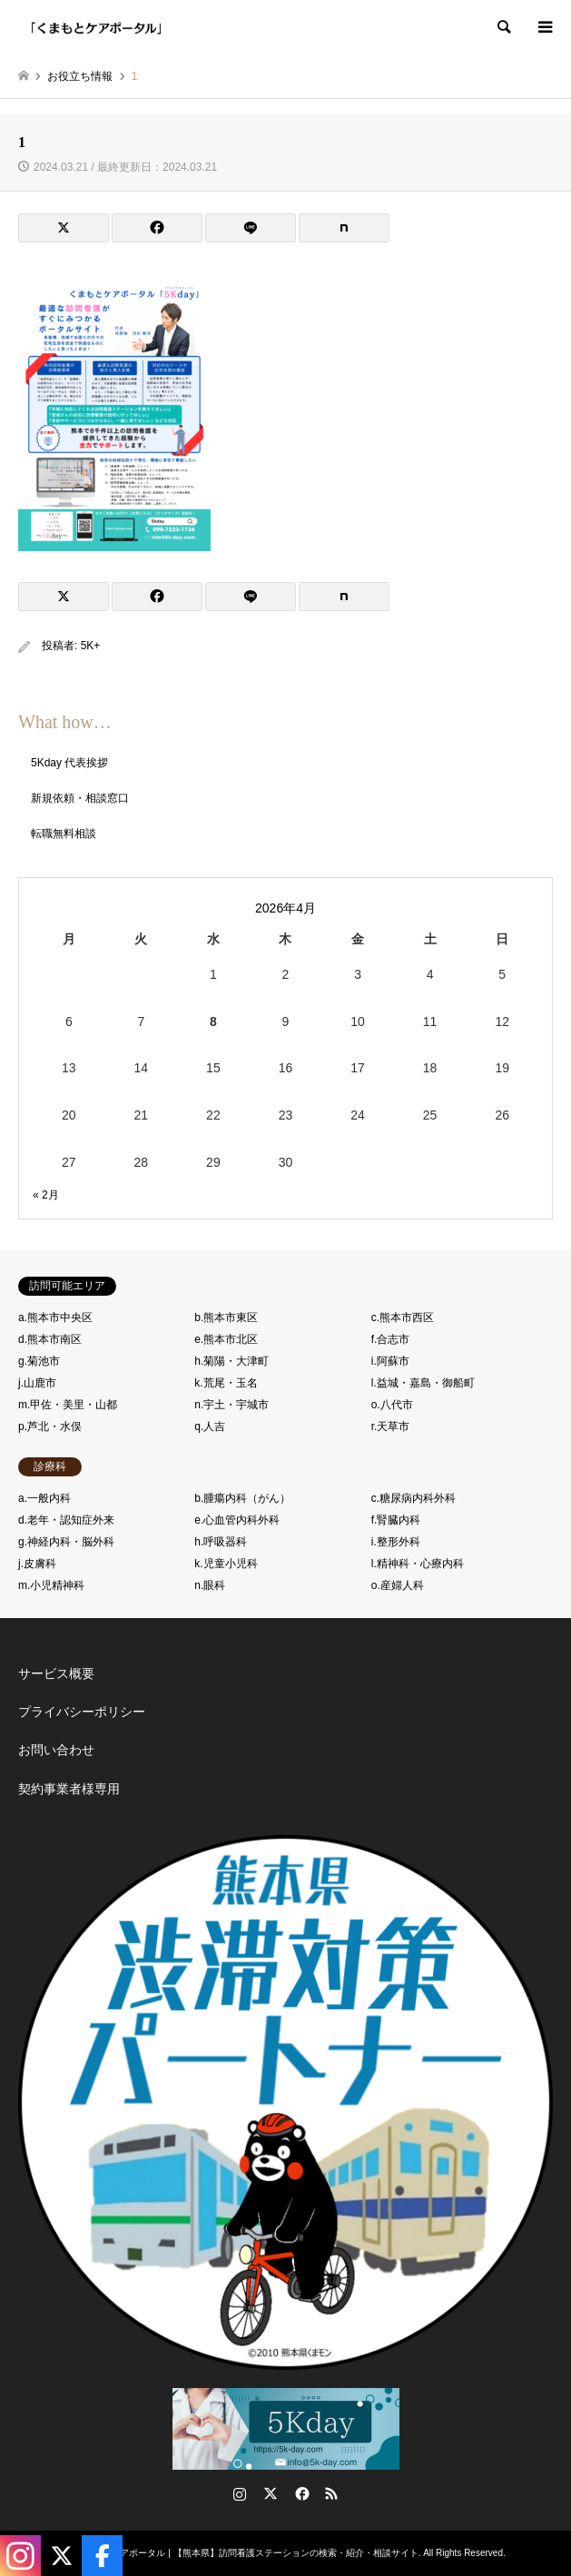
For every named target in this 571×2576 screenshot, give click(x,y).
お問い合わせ (56, 1749)
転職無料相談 (63, 833)
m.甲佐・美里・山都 (67, 1404)
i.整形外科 (395, 1541)
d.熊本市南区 (50, 1339)
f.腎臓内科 (396, 1520)
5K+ (91, 645)
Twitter (270, 2493)
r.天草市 (390, 1426)
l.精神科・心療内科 (417, 1563)
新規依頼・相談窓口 (80, 798)
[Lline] (250, 227)
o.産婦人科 (397, 1585)
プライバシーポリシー (81, 1711)
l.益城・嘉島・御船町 (423, 1383)
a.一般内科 (44, 1498)
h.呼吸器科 (220, 1541)
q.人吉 (209, 1426)
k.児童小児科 (225, 1563)
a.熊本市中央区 (55, 1317)
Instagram (239, 2493)
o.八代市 (392, 1404)
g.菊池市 (39, 1361)
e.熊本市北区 (226, 1339)
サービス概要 (56, 1673)
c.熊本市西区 (402, 1317)
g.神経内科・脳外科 (66, 1541)
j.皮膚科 (37, 1563)
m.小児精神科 (51, 1585)
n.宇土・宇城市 (231, 1404)
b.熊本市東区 (226, 1317)
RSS (331, 2493)
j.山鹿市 (37, 1383)
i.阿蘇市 (390, 1361)
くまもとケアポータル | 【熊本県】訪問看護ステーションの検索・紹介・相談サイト (246, 2553)
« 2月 (46, 1195)
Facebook (300, 2493)
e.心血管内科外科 (237, 1520)
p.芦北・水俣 (50, 1426)
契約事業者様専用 (69, 1788)
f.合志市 (390, 1339)
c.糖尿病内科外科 (413, 1498)
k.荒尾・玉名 (225, 1383)
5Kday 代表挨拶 (69, 762)
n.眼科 (209, 1585)
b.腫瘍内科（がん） (242, 1498)
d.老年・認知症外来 (66, 1520)
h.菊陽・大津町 (231, 1361)
